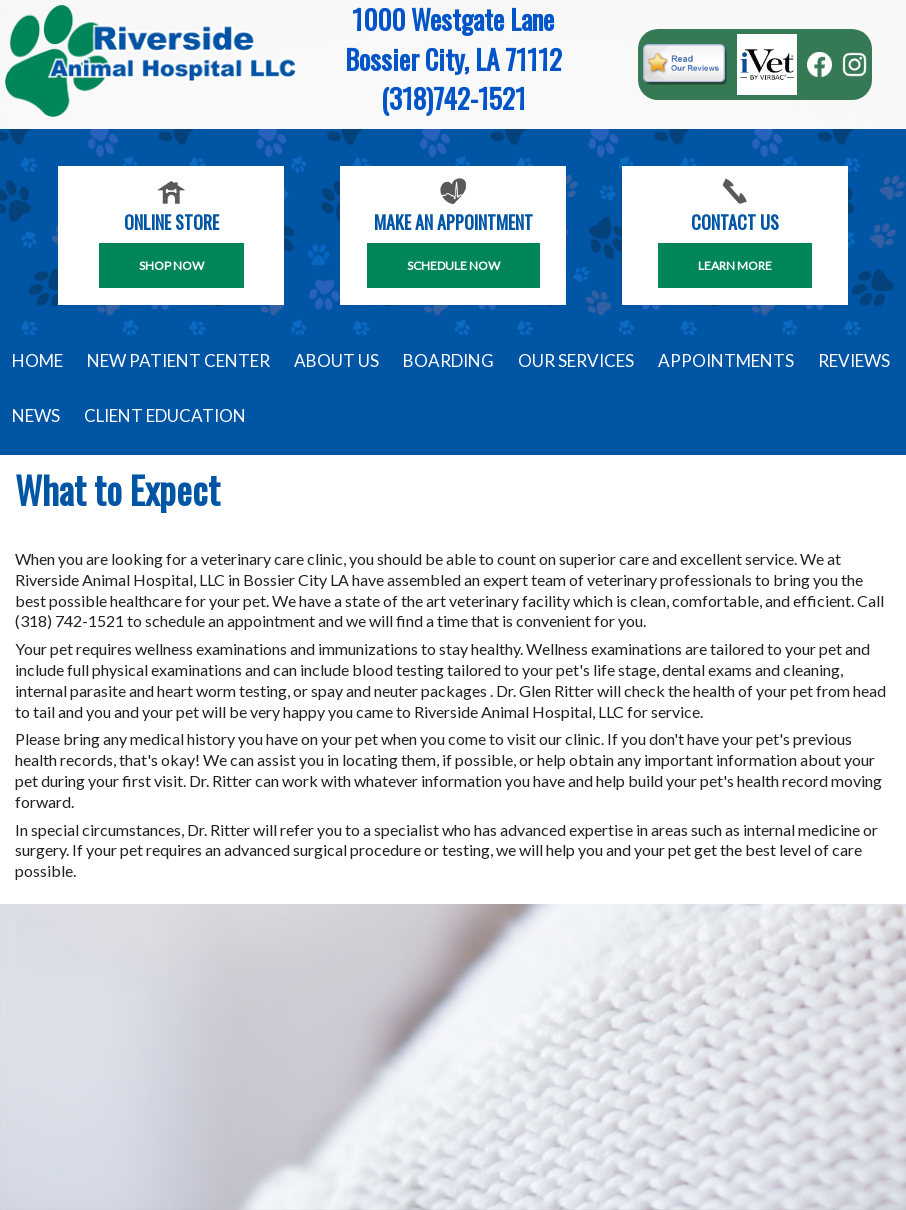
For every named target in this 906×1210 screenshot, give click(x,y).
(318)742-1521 (453, 98)
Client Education (165, 415)
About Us (336, 360)
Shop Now (171, 265)
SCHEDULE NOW (453, 265)
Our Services (576, 360)
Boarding (448, 360)
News (36, 415)
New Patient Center (178, 360)
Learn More (735, 265)
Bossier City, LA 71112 (453, 59)
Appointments (726, 360)
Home (37, 360)
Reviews (854, 360)
